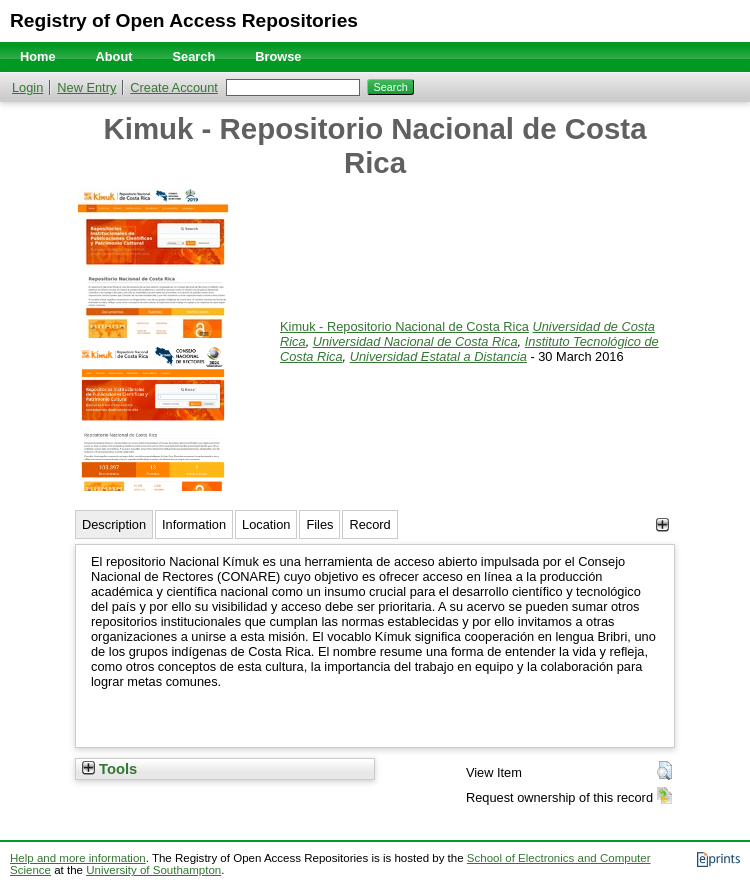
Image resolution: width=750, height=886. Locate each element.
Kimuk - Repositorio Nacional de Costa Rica (404, 326)
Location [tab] (266, 524)
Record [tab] (369, 524)
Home (38, 56)
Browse (278, 56)
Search (194, 56)
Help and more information (78, 858)
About (114, 56)
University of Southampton (153, 870)
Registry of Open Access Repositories (184, 20)
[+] (662, 524)
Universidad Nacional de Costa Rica (415, 341)
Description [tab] (114, 524)
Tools (109, 769)
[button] (664, 771)
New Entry (86, 87)
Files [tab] (319, 524)
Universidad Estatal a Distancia (438, 356)
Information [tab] (194, 524)
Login (27, 87)
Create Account (174, 87)
